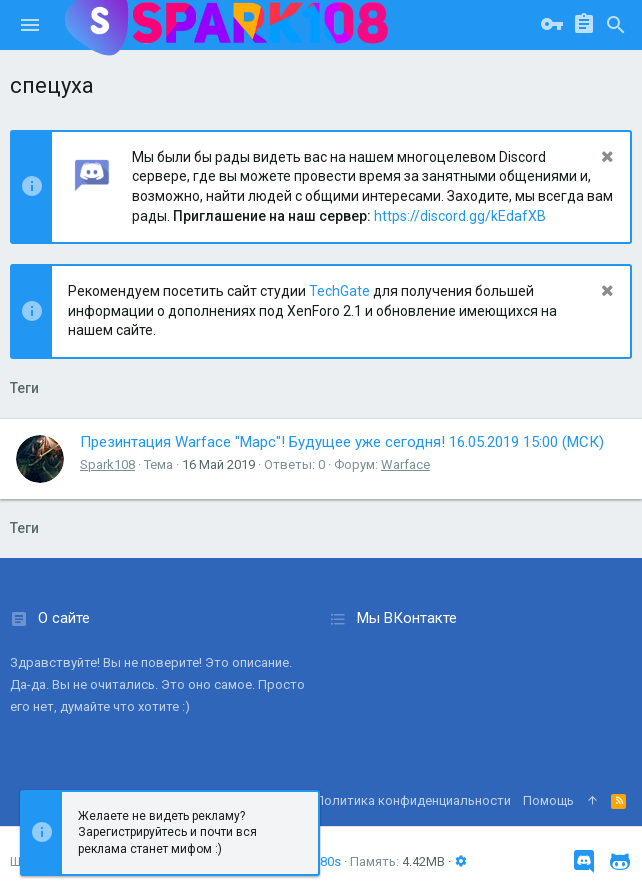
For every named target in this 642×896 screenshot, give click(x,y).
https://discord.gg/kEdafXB (460, 216)
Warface (405, 464)
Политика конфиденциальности (413, 800)
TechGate (339, 291)
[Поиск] (616, 25)
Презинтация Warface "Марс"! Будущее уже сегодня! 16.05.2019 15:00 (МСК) (342, 442)
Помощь (548, 800)
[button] (30, 25)
